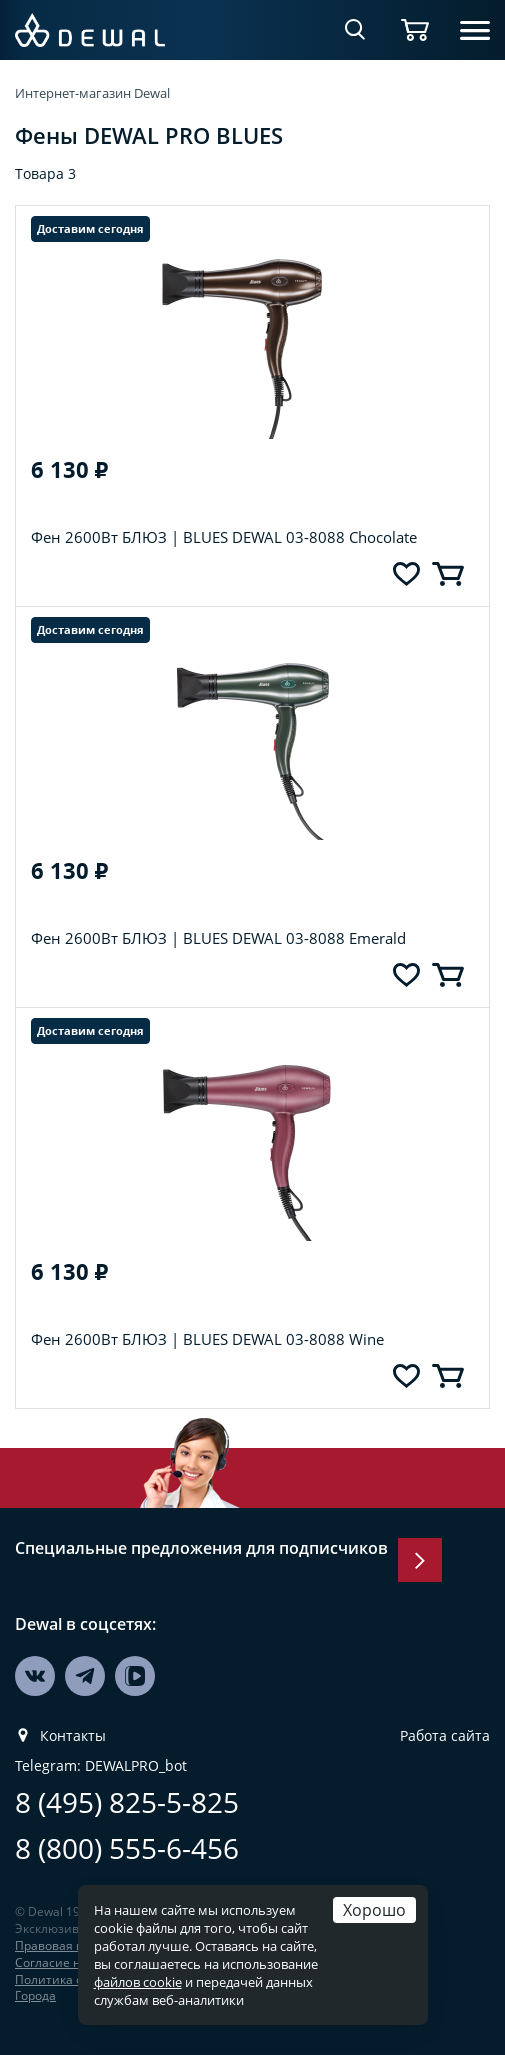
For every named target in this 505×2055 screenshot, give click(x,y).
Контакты (73, 1736)
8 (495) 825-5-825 (127, 1802)
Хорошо (374, 1909)
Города (35, 1995)
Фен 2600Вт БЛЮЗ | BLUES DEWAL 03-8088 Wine (207, 1339)
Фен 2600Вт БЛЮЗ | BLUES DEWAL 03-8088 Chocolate (224, 537)
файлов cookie (138, 1982)
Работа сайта (445, 1736)
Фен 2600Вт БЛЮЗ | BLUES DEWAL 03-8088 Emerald (218, 938)
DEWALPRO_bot (136, 1766)
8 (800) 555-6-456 (127, 1848)
